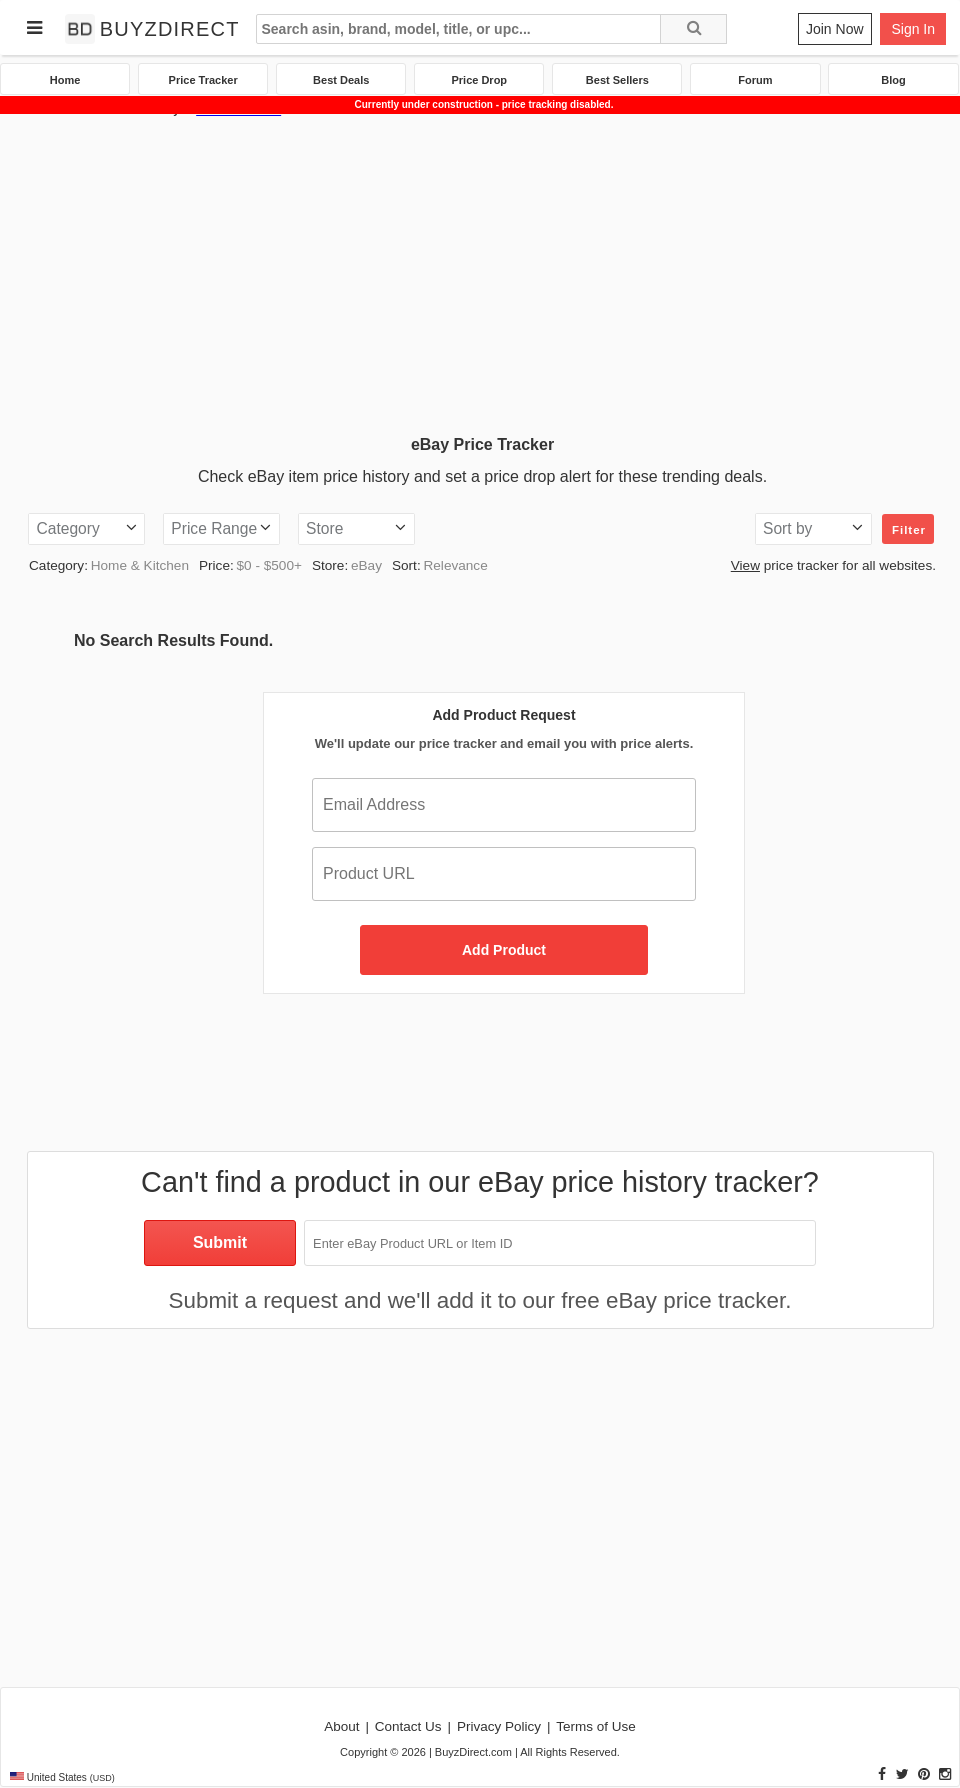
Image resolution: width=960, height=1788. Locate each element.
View (745, 565)
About (341, 1726)
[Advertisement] (480, 270)
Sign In (913, 29)
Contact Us (408, 1726)
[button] (86, 529)
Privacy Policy (499, 1726)
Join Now (835, 29)
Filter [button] (909, 530)
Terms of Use (596, 1726)
